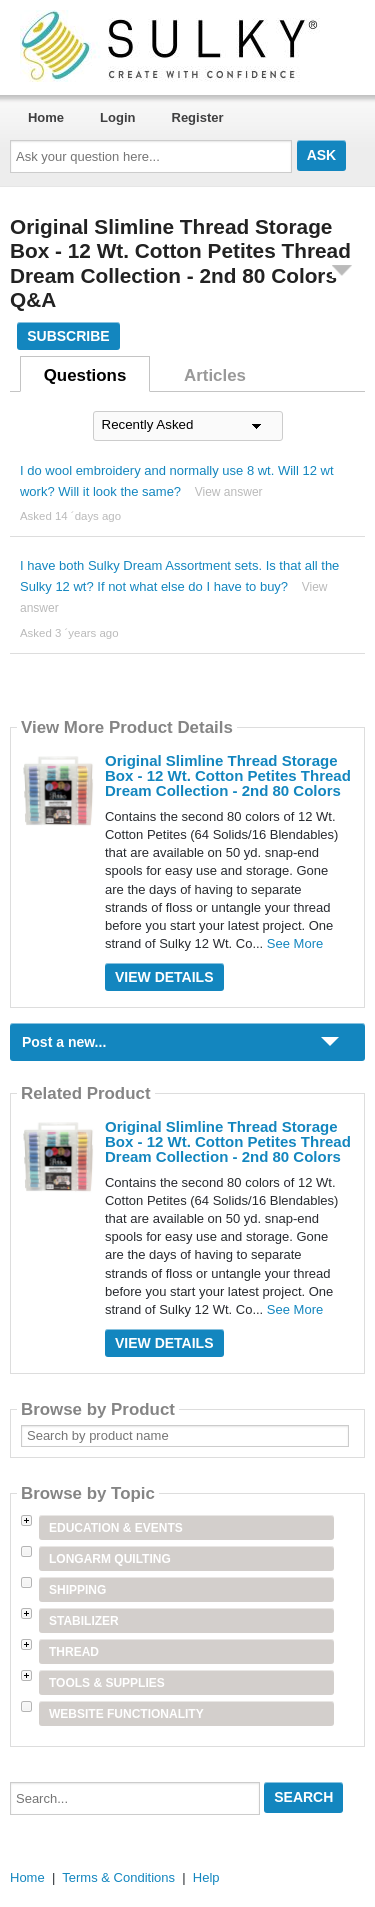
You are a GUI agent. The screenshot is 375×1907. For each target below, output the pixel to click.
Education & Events (116, 1528)
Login (117, 117)
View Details (164, 977)
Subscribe (68, 336)
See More (295, 943)
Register (198, 117)
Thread (74, 1652)
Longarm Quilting (110, 1559)
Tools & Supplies (107, 1683)
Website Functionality (126, 1714)
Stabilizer (84, 1621)
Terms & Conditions (118, 1877)
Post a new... (64, 1042)
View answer (229, 492)
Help (206, 1877)
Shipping (77, 1590)
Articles (215, 375)
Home (46, 117)
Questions (85, 375)
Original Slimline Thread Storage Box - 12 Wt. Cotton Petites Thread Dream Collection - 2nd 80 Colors (228, 775)
